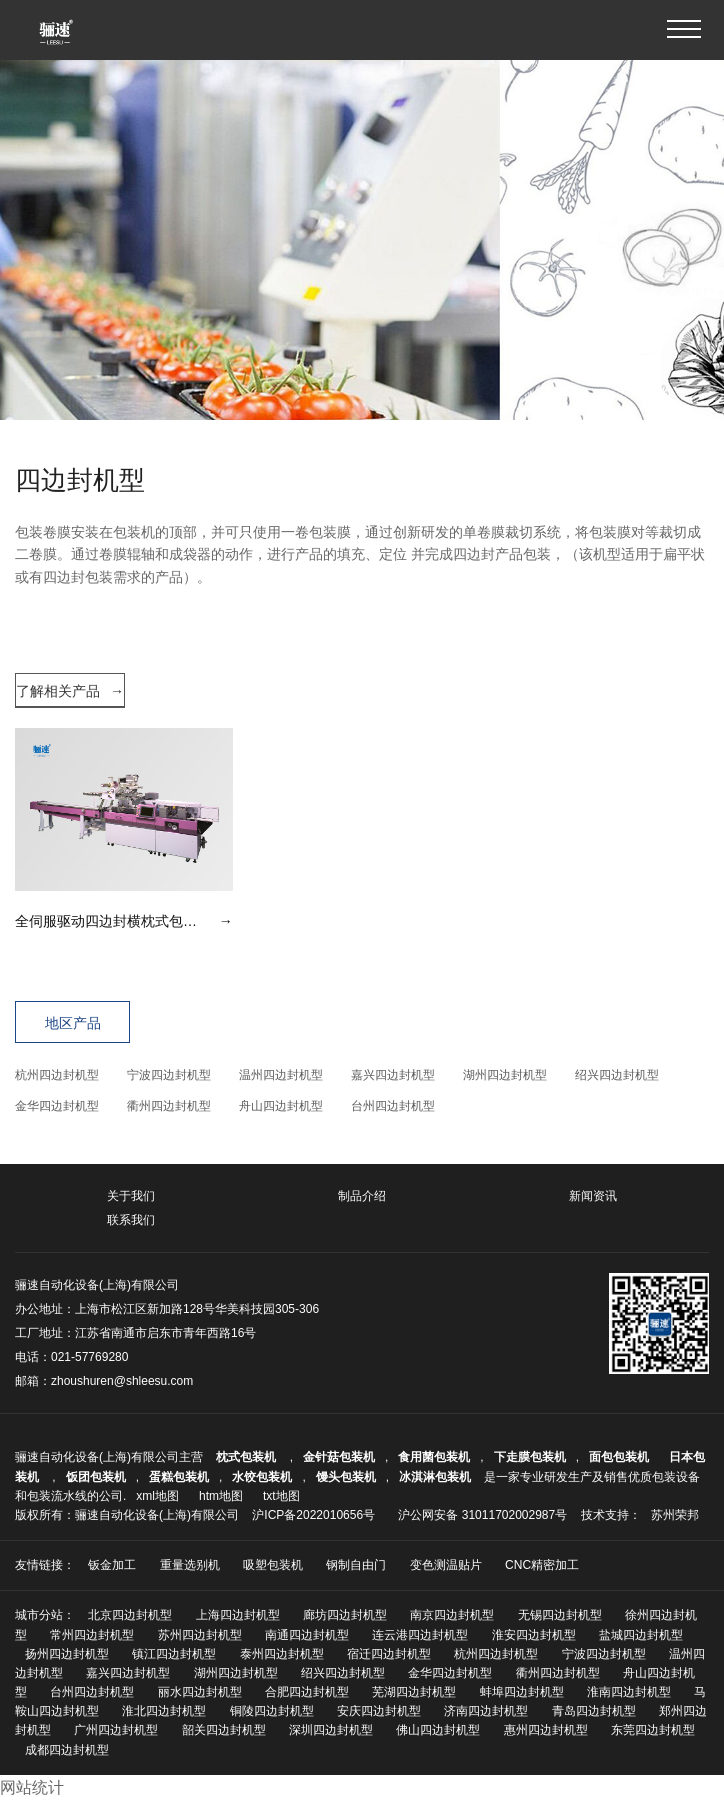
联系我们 (131, 1220)
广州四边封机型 (116, 1730)
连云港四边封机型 (420, 1635)
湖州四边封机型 (505, 1075)
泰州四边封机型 (282, 1654)
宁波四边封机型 (169, 1075)
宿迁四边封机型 (389, 1654)
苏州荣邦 (675, 1515)
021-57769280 (89, 1357)
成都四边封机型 (67, 1750)
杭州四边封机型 (57, 1075)
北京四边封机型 (130, 1615)
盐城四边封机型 (641, 1635)
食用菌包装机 (434, 1457)
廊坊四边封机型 (345, 1615)
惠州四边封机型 (546, 1730)
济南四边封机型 (486, 1711)
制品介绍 (362, 1196)
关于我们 (131, 1196)
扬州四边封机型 (67, 1654)
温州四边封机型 (281, 1075)
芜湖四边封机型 (414, 1692)
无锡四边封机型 (560, 1615)
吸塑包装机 (273, 1565)
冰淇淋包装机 (435, 1477)
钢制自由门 (356, 1565)
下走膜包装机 (530, 1457)
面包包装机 (619, 1457)
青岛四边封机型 (594, 1711)
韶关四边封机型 (224, 1730)
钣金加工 (112, 1565)
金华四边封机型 (57, 1106)
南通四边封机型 (307, 1635)
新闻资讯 (593, 1196)
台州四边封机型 (393, 1106)
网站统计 (32, 1787)
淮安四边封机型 (534, 1635)
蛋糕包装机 (179, 1477)
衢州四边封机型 (169, 1106)
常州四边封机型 (92, 1635)
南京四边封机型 (452, 1615)
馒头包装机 (346, 1477)
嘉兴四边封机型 (393, 1075)
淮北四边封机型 (164, 1711)
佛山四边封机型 (438, 1730)
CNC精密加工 (542, 1565)
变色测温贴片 (446, 1565)
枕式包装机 (247, 1457)
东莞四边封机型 (653, 1730)
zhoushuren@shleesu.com (122, 1381)
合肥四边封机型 (307, 1692)
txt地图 (281, 1496)
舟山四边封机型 (281, 1106)
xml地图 (157, 1496)
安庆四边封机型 (379, 1711)
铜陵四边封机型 (272, 1711)
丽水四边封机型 (200, 1692)
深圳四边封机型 (331, 1730)
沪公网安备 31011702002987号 (482, 1515)
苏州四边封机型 (200, 1635)
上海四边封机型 (238, 1615)
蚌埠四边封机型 (522, 1692)
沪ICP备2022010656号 (313, 1515)
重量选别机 (190, 1565)
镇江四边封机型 (174, 1654)
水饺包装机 (262, 1477)
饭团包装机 (96, 1477)
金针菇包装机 (339, 1457)
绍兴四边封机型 (617, 1075)
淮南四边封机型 (629, 1692)
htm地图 (221, 1496)
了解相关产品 (70, 691)
